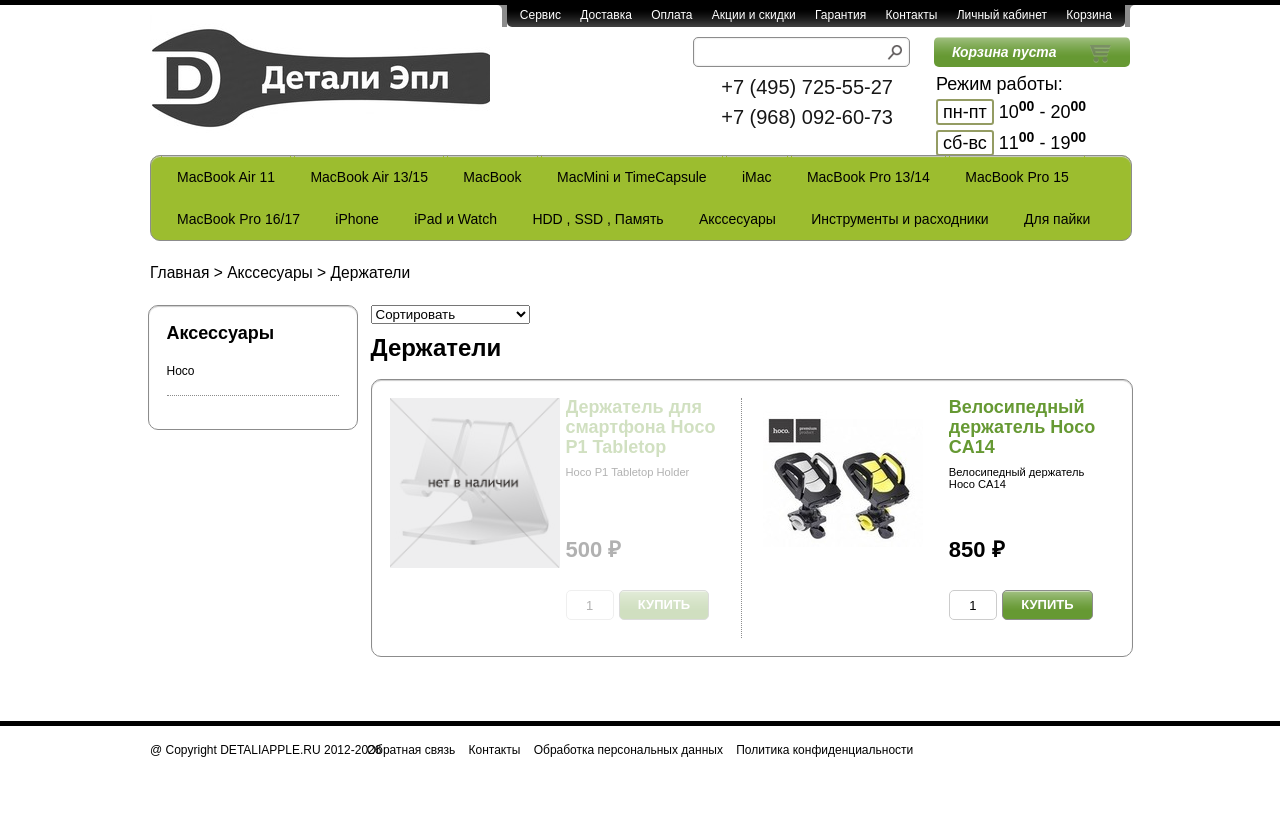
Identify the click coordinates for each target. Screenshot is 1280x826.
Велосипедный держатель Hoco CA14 (1022, 427)
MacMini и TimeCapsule (632, 177)
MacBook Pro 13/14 (868, 177)
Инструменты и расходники (899, 219)
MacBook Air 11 (226, 177)
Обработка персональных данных (628, 750)
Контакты (911, 15)
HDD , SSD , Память (597, 219)
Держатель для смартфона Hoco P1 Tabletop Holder (641, 436)
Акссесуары (737, 219)
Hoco (181, 371)
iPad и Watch (455, 219)
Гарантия (840, 15)
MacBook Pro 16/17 (238, 219)
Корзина (1089, 15)
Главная (179, 272)
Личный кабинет (1002, 15)
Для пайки (1057, 219)
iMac (757, 177)
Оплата (671, 15)
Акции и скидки (754, 15)
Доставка (606, 15)
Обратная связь (411, 750)
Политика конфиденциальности (824, 750)
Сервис (540, 15)
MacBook (492, 177)
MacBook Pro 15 (1017, 177)
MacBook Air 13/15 (369, 177)
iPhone (357, 219)
